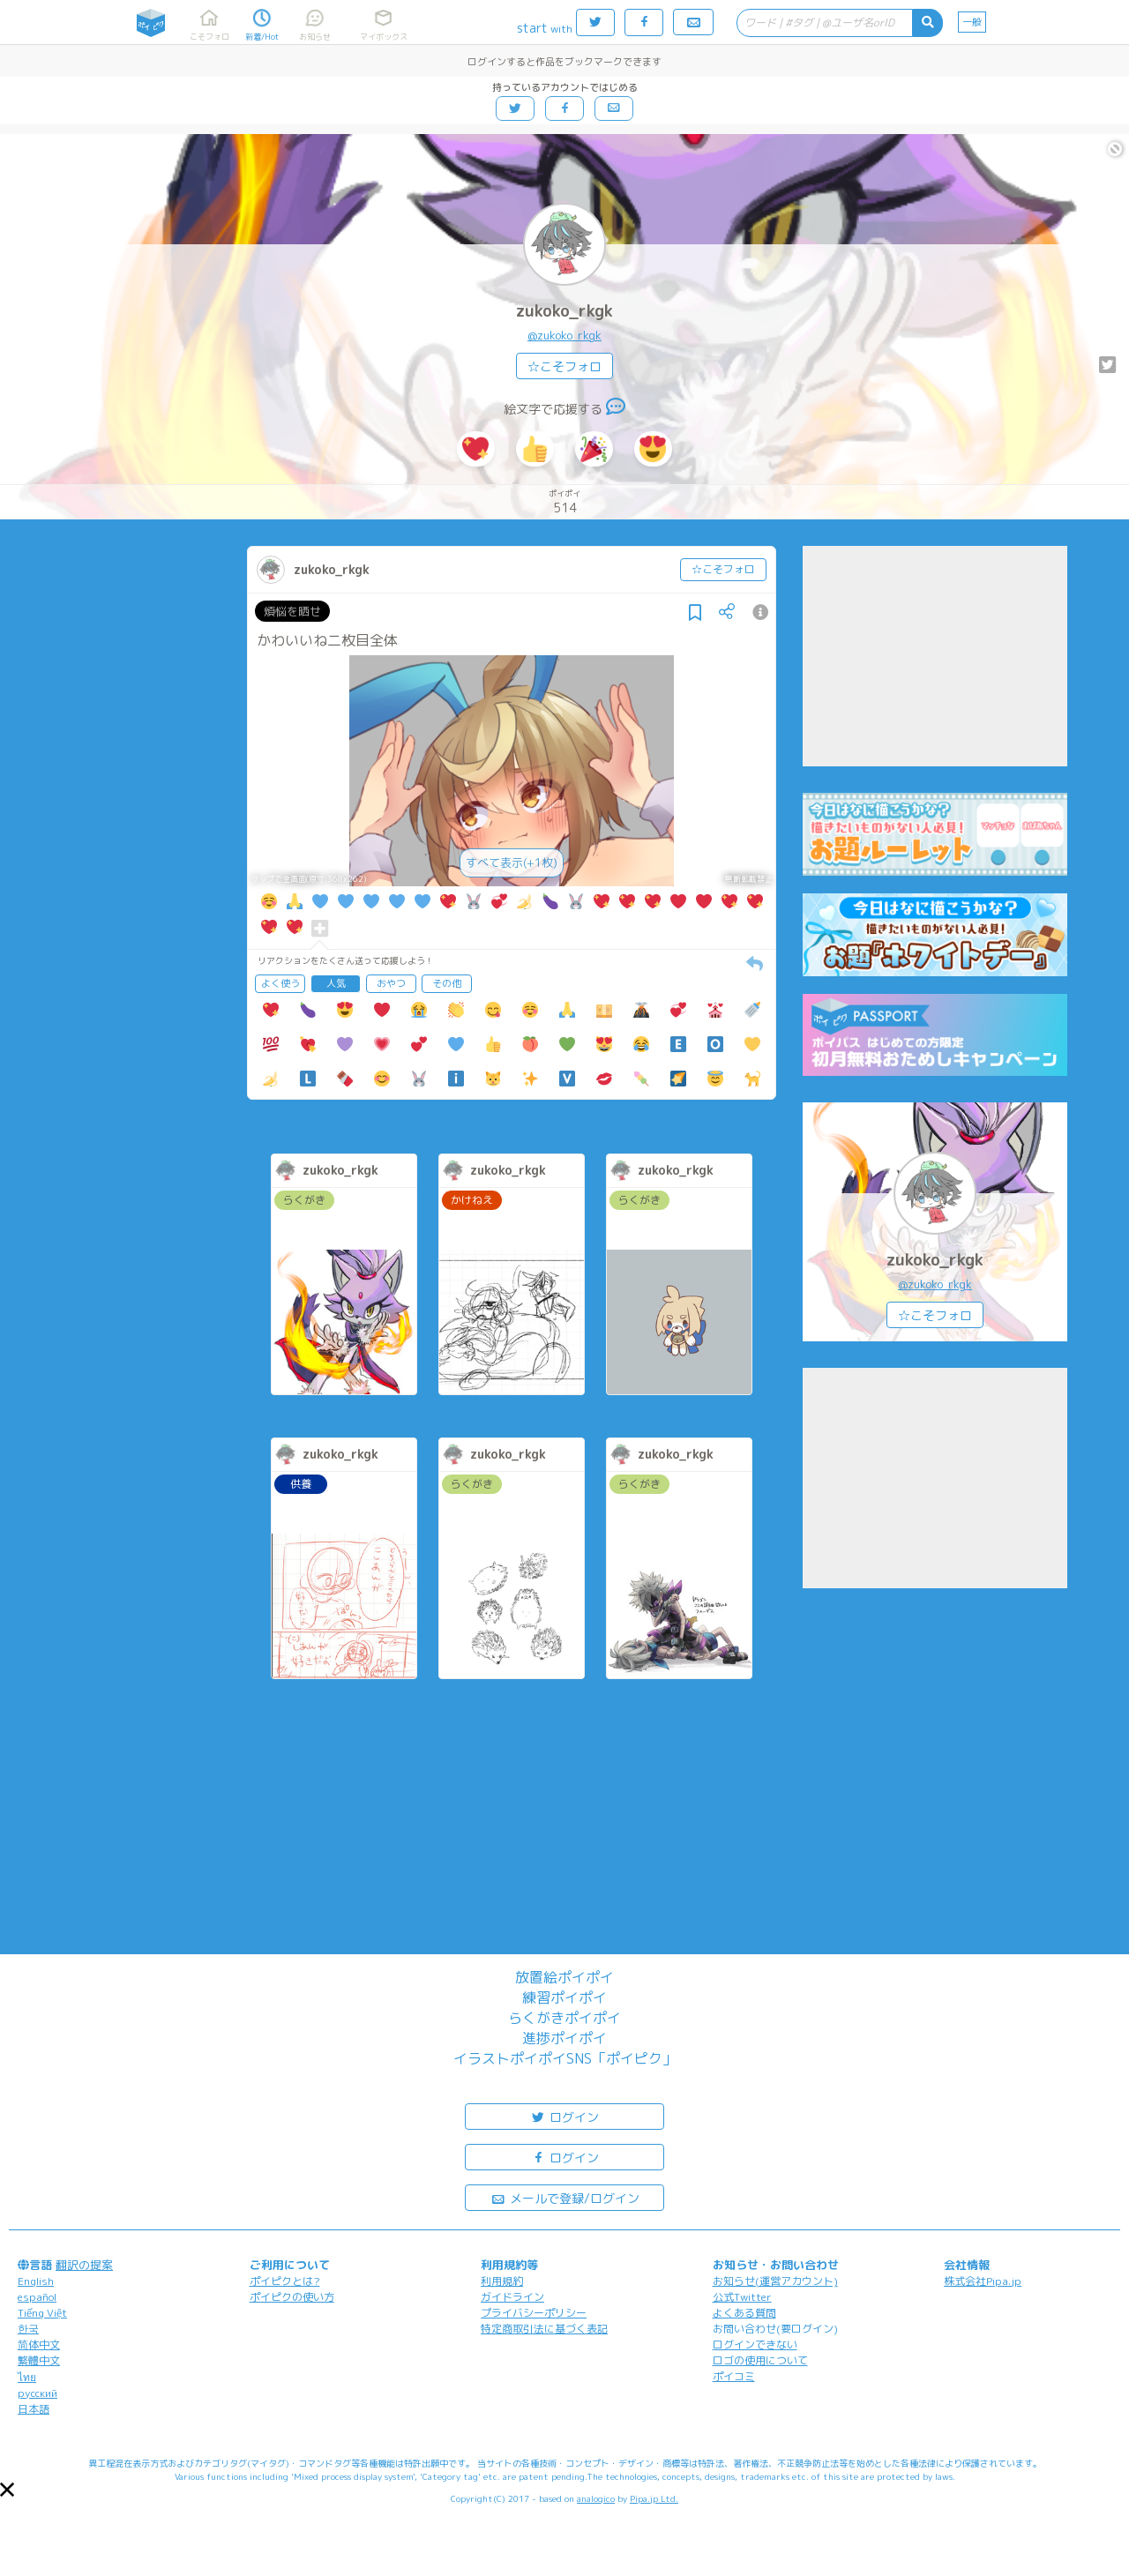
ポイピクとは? (285, 2281)
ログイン (564, 2116)
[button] (7, 2490)
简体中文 (39, 2344)
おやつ (391, 983)
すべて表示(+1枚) (511, 862)
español (37, 2296)
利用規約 (502, 2281)
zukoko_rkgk (564, 311)
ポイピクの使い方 (292, 2296)
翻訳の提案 (84, 2265)
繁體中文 (39, 2360)
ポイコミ (734, 2376)
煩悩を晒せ (292, 611)
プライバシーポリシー (534, 2312)
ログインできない (755, 2344)
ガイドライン (512, 2296)
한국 (28, 2328)
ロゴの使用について (760, 2360)
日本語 (33, 2408)
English (36, 2281)
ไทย (27, 2377)
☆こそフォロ (564, 366)
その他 (446, 983)
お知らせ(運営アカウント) (775, 2281)
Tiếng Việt (42, 2312)
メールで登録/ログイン (564, 2197)
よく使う (280, 983)
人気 (336, 983)
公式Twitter (742, 2296)
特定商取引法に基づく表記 (544, 2328)
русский (37, 2393)
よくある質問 (744, 2312)
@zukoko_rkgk (564, 335)
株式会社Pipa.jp (982, 2281)
